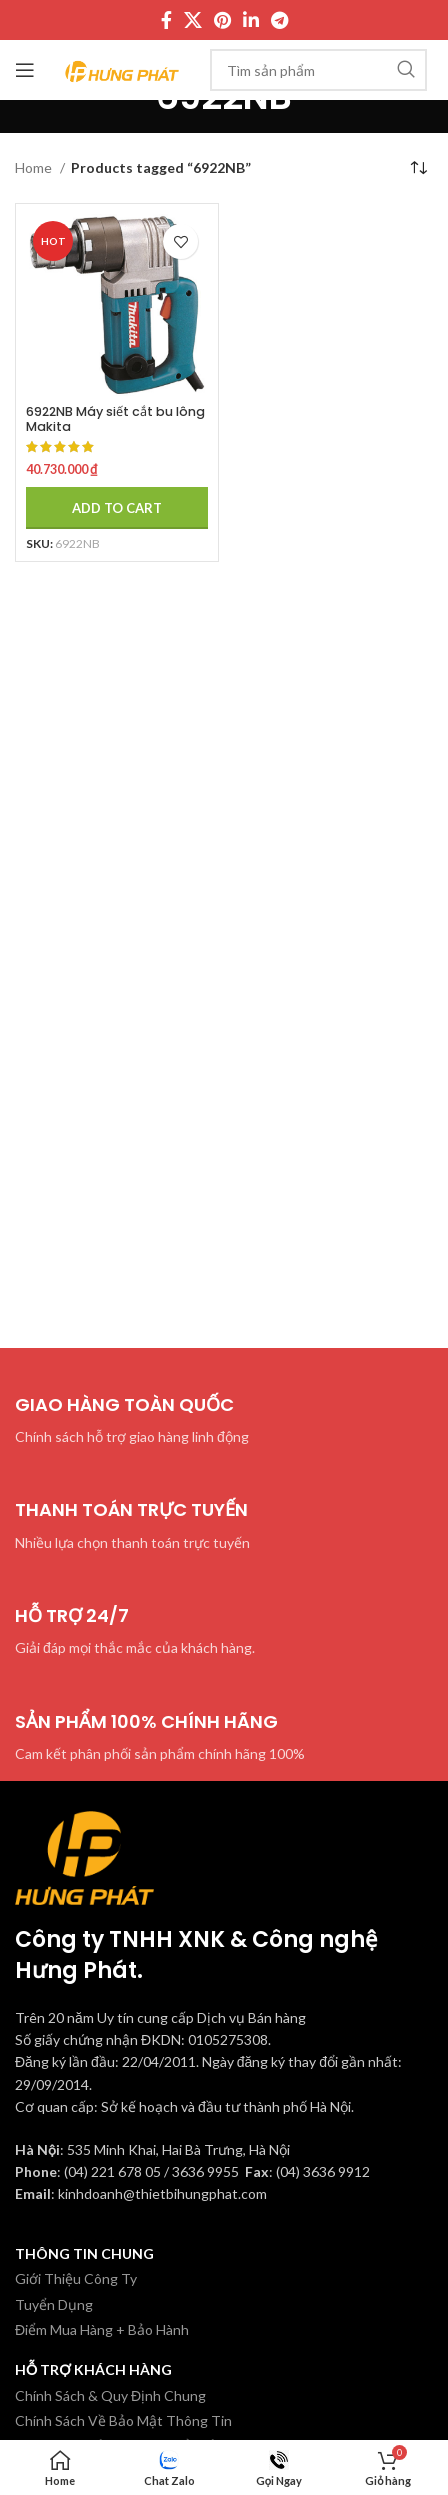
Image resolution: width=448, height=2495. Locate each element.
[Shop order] (418, 168)
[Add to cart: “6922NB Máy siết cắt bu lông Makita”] (117, 508)
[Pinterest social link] (222, 20)
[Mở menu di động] (25, 70)
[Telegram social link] (279, 20)
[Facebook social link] (166, 20)
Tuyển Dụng (54, 2304)
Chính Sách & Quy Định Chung (110, 2395)
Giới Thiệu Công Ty (76, 2278)
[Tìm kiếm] (318, 70)
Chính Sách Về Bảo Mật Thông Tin (123, 2420)
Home (35, 167)
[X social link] (193, 20)
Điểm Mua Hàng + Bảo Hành (102, 2329)
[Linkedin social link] (251, 20)
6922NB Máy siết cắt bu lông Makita (115, 419)
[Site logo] (122, 68)
